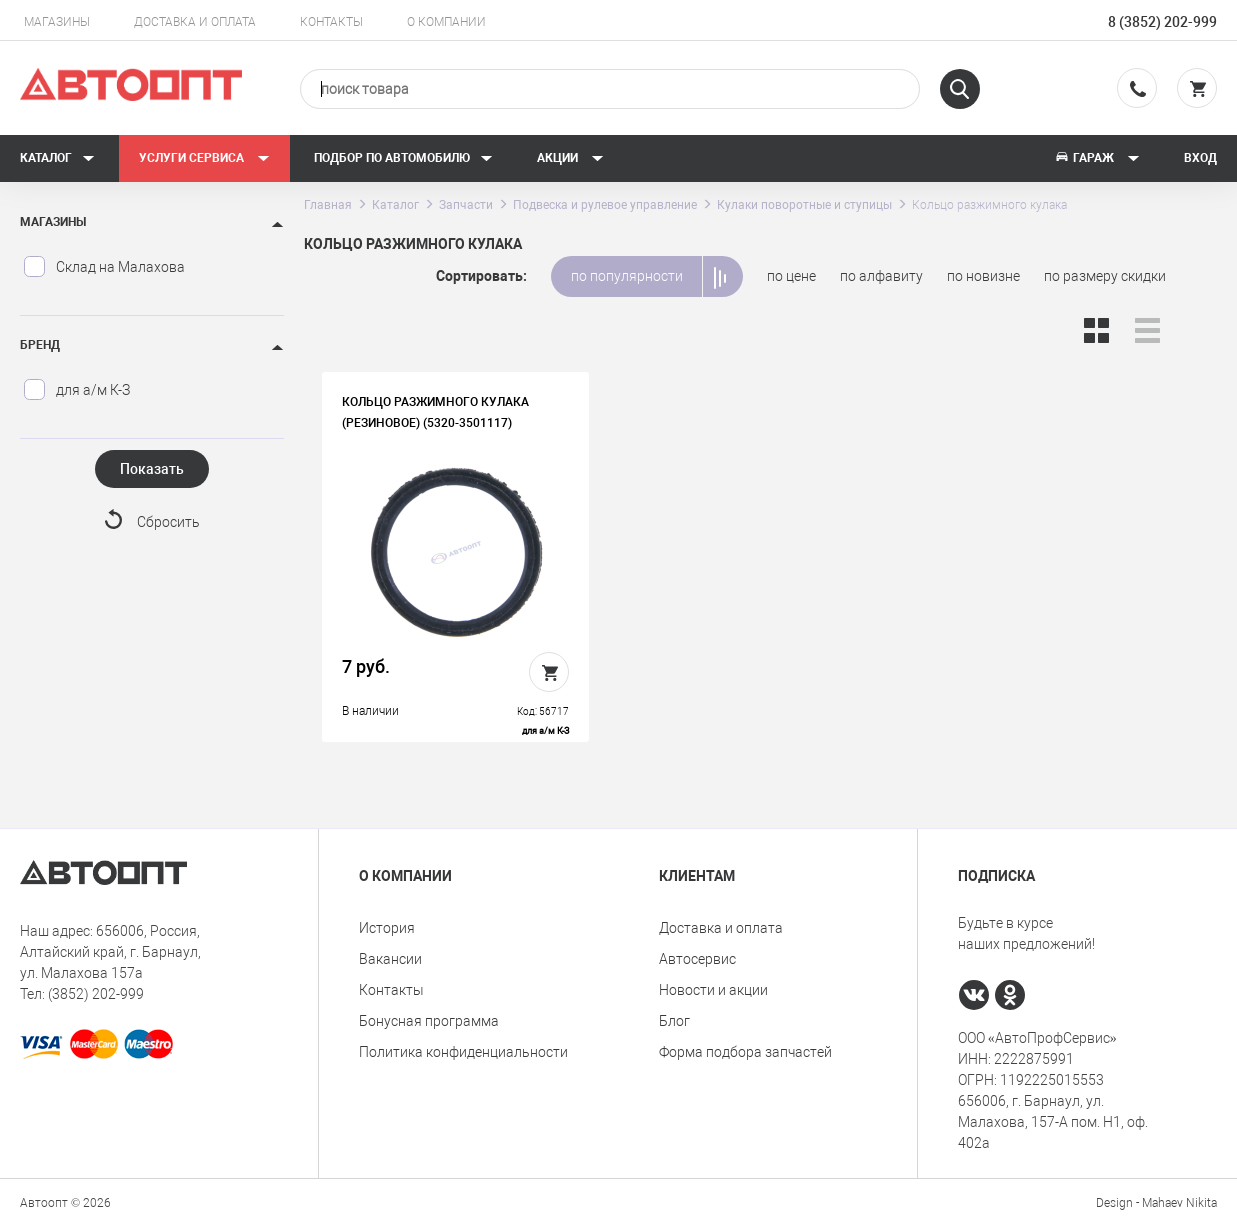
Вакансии (390, 959)
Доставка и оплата (195, 22)
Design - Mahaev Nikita (1156, 1203)
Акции (570, 158)
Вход (1200, 158)
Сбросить (168, 522)
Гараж (1097, 158)
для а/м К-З (76, 390)
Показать (152, 469)
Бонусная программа (429, 1021)
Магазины (57, 22)
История (387, 928)
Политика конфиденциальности (463, 1052)
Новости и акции (713, 990)
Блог (674, 1021)
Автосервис (697, 959)
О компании (446, 22)
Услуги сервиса (204, 158)
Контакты (331, 22)
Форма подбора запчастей (745, 1052)
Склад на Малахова (104, 267)
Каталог (57, 158)
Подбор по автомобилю (403, 158)
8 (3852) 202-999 (1162, 22)
